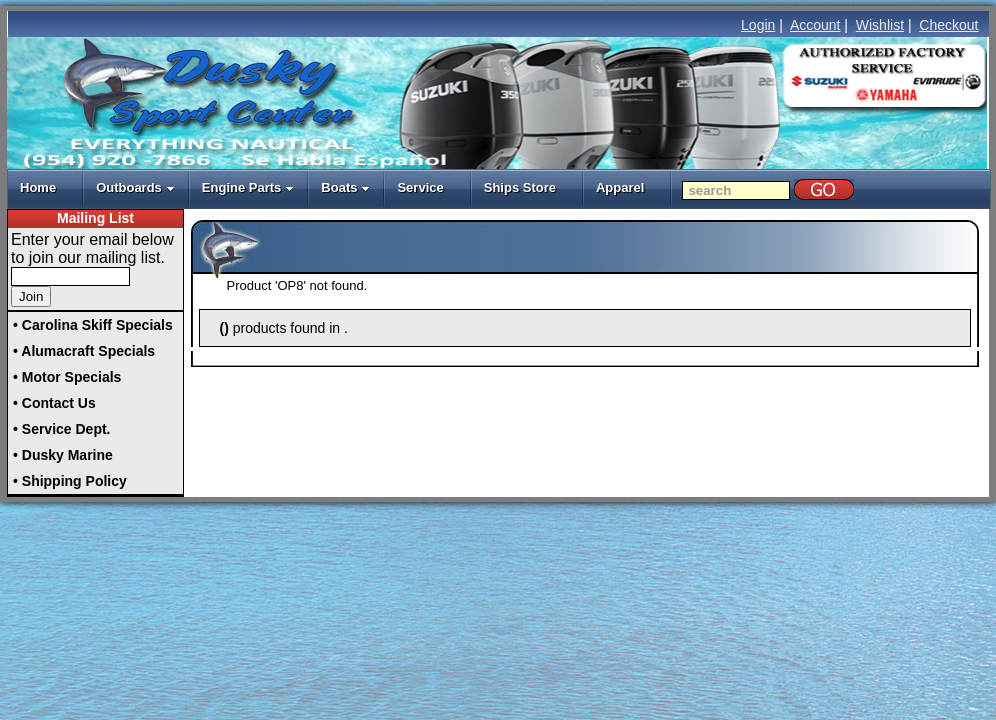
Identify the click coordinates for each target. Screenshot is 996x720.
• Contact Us (54, 403)
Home (38, 187)
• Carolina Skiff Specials (93, 325)
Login (758, 25)
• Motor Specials (67, 377)
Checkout (948, 25)
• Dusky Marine (63, 455)
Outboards (135, 187)
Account (815, 25)
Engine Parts (248, 187)
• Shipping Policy (70, 481)
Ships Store (520, 187)
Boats (345, 187)
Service (420, 187)
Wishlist (880, 25)
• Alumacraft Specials (84, 351)
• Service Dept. (62, 429)
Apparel (620, 187)
